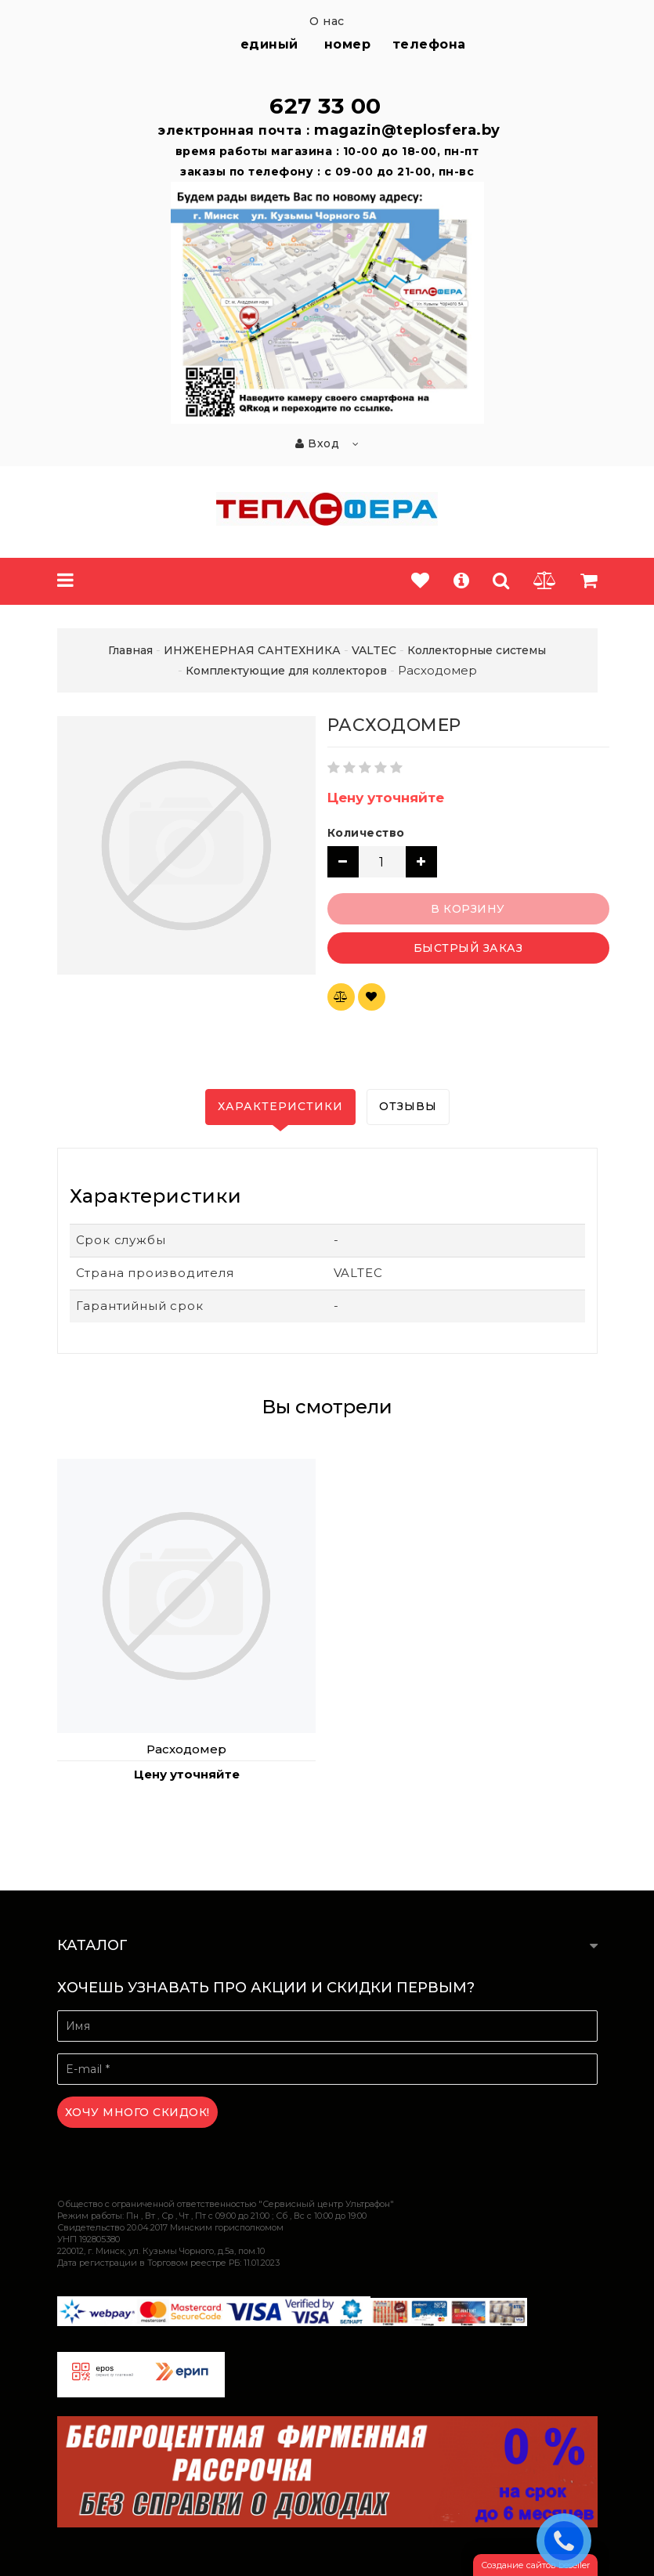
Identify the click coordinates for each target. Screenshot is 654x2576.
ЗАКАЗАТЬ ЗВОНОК (567, 2540)
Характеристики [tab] (280, 1106)
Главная (130, 650)
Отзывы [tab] (408, 1106)
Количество (366, 833)
